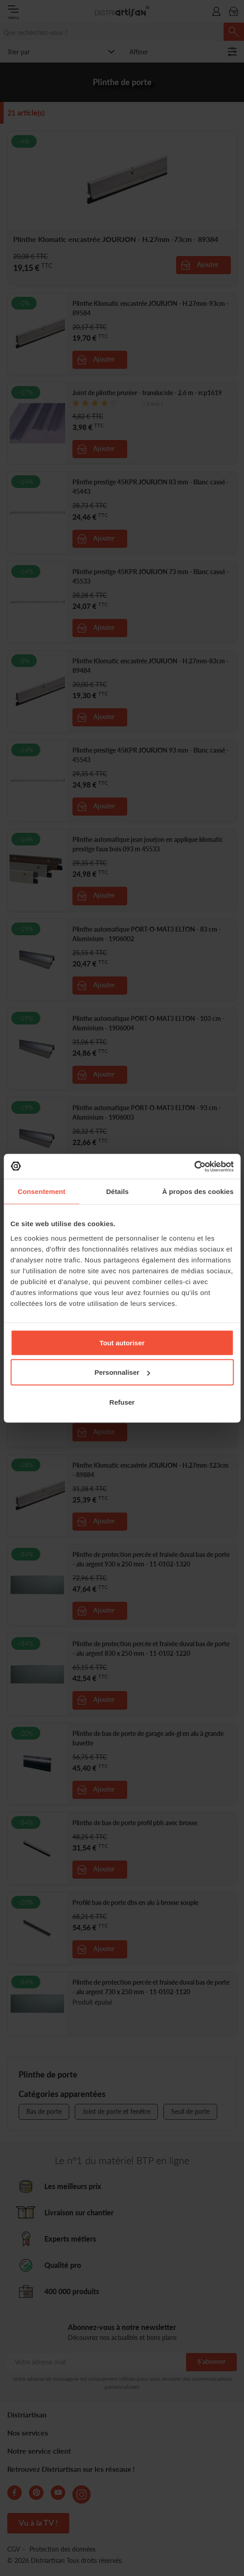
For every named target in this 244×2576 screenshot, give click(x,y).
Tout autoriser (122, 1342)
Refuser (122, 1402)
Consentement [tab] (41, 1191)
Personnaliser (122, 1372)
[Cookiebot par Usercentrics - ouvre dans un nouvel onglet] (194, 1166)
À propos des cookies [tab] (198, 1191)
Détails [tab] (117, 1191)
